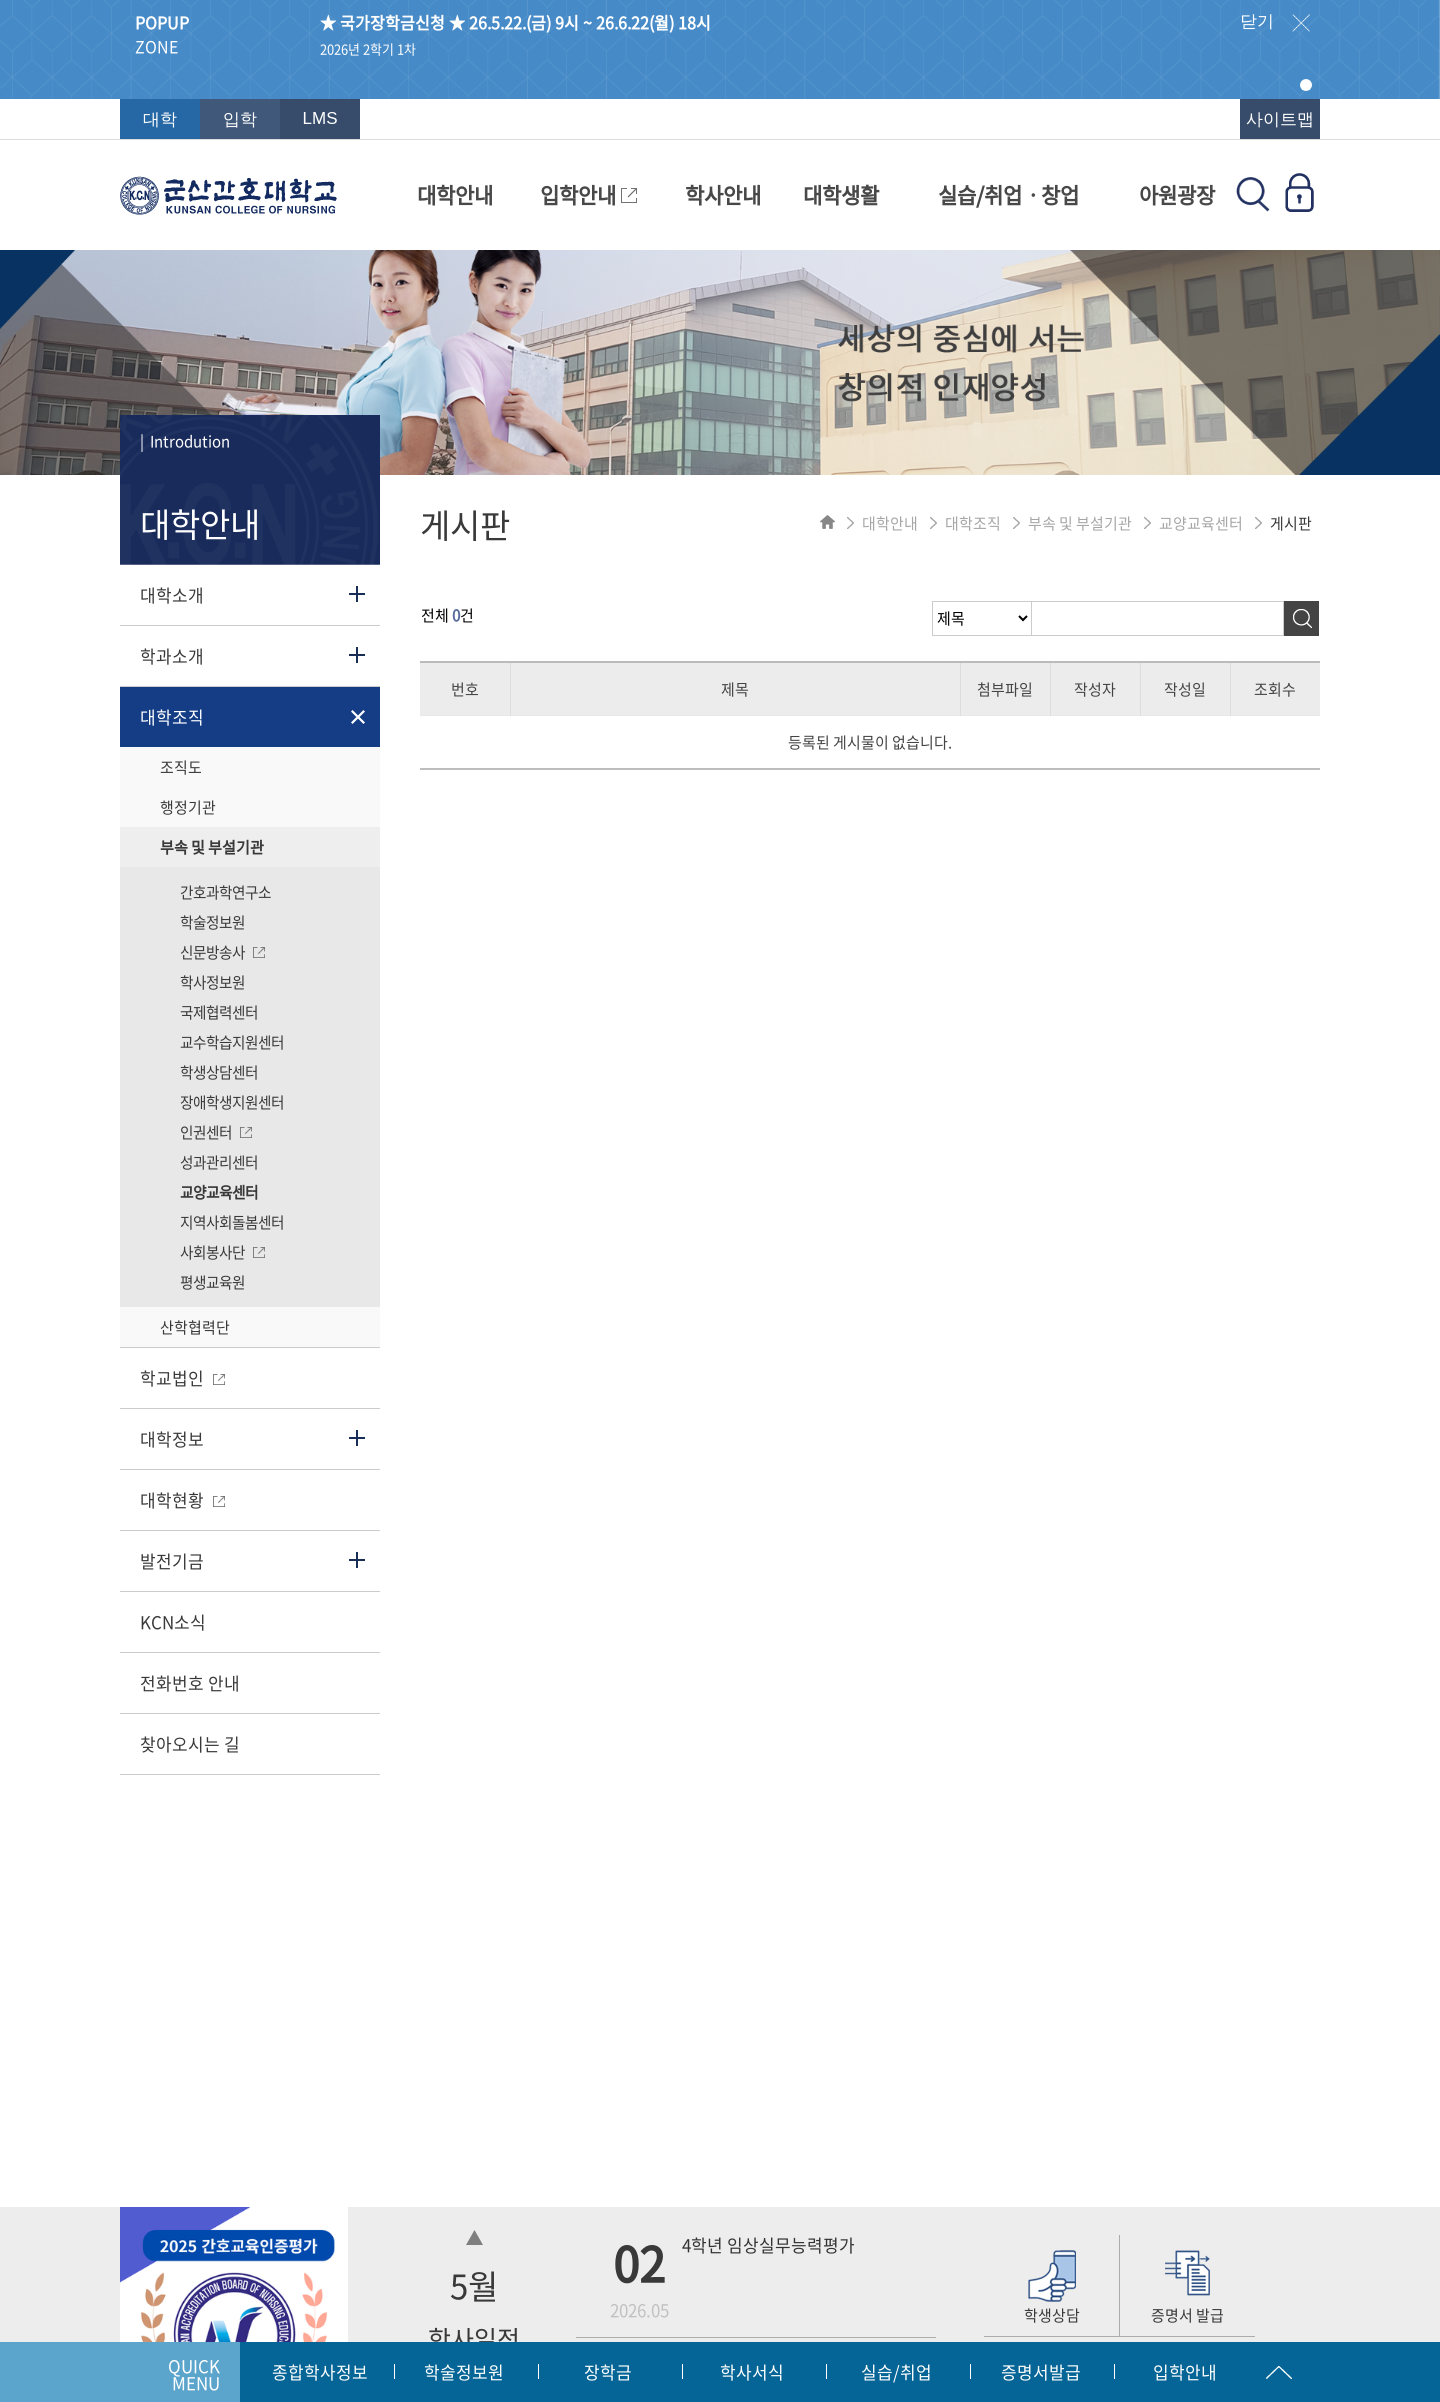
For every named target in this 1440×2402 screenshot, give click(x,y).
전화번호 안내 (190, 1682)
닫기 (1275, 23)
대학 (160, 119)
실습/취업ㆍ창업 (1008, 194)
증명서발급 (1041, 2371)
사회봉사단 (222, 1252)
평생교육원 (212, 1282)
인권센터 (216, 1132)
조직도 (181, 767)
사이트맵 (1280, 119)
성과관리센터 (219, 1162)
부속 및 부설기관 (212, 847)
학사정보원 (212, 982)
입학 (240, 119)
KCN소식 (173, 1621)
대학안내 (455, 194)
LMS (320, 118)
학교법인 (182, 1377)
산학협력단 (195, 1327)
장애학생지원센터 (232, 1102)
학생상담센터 (219, 1072)
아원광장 (1177, 194)
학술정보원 (212, 922)
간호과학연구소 (225, 892)
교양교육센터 (219, 1192)
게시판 (1291, 523)
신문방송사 (222, 952)
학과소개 (172, 655)
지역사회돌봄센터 (232, 1222)
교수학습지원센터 (232, 1042)
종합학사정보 (320, 2371)
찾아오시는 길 (190, 1743)
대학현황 (182, 1499)
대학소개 (172, 594)
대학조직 (172, 716)
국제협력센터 (219, 1012)
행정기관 (188, 807)
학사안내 (723, 194)
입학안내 (588, 194)
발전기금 (172, 1560)
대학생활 (841, 194)
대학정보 (172, 1438)
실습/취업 (896, 2371)
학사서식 (752, 2371)
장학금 (608, 2371)
